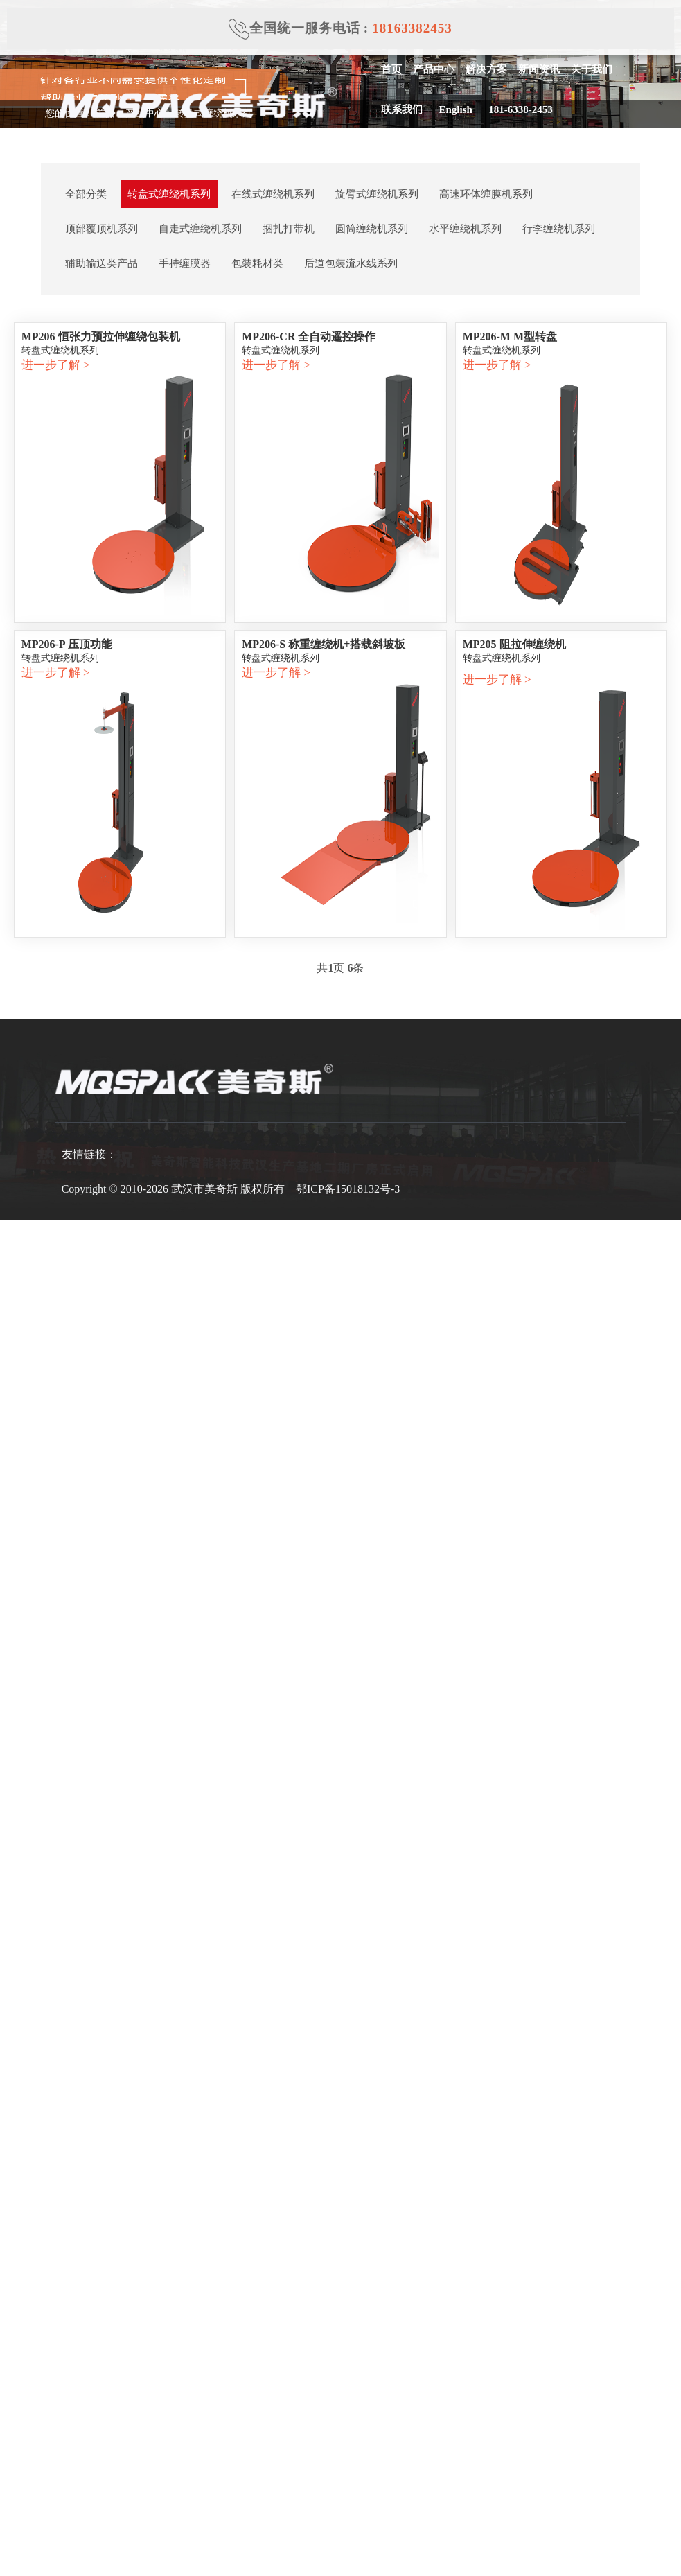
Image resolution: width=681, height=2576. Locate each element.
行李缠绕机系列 (558, 228)
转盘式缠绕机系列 (169, 194)
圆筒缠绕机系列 (371, 228)
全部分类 (86, 194)
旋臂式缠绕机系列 (376, 194)
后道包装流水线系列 (351, 263)
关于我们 (591, 69)
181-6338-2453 (516, 109)
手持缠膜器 (185, 263)
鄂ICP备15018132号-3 (348, 1189)
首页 (390, 69)
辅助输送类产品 (101, 263)
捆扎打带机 (289, 228)
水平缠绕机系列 (465, 228)
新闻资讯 (538, 69)
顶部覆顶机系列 (101, 228)
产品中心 (433, 69)
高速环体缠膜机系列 (486, 194)
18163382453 (412, 28)
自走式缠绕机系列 (200, 228)
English (452, 109)
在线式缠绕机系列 (273, 194)
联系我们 (401, 109)
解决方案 (485, 69)
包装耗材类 (257, 263)
